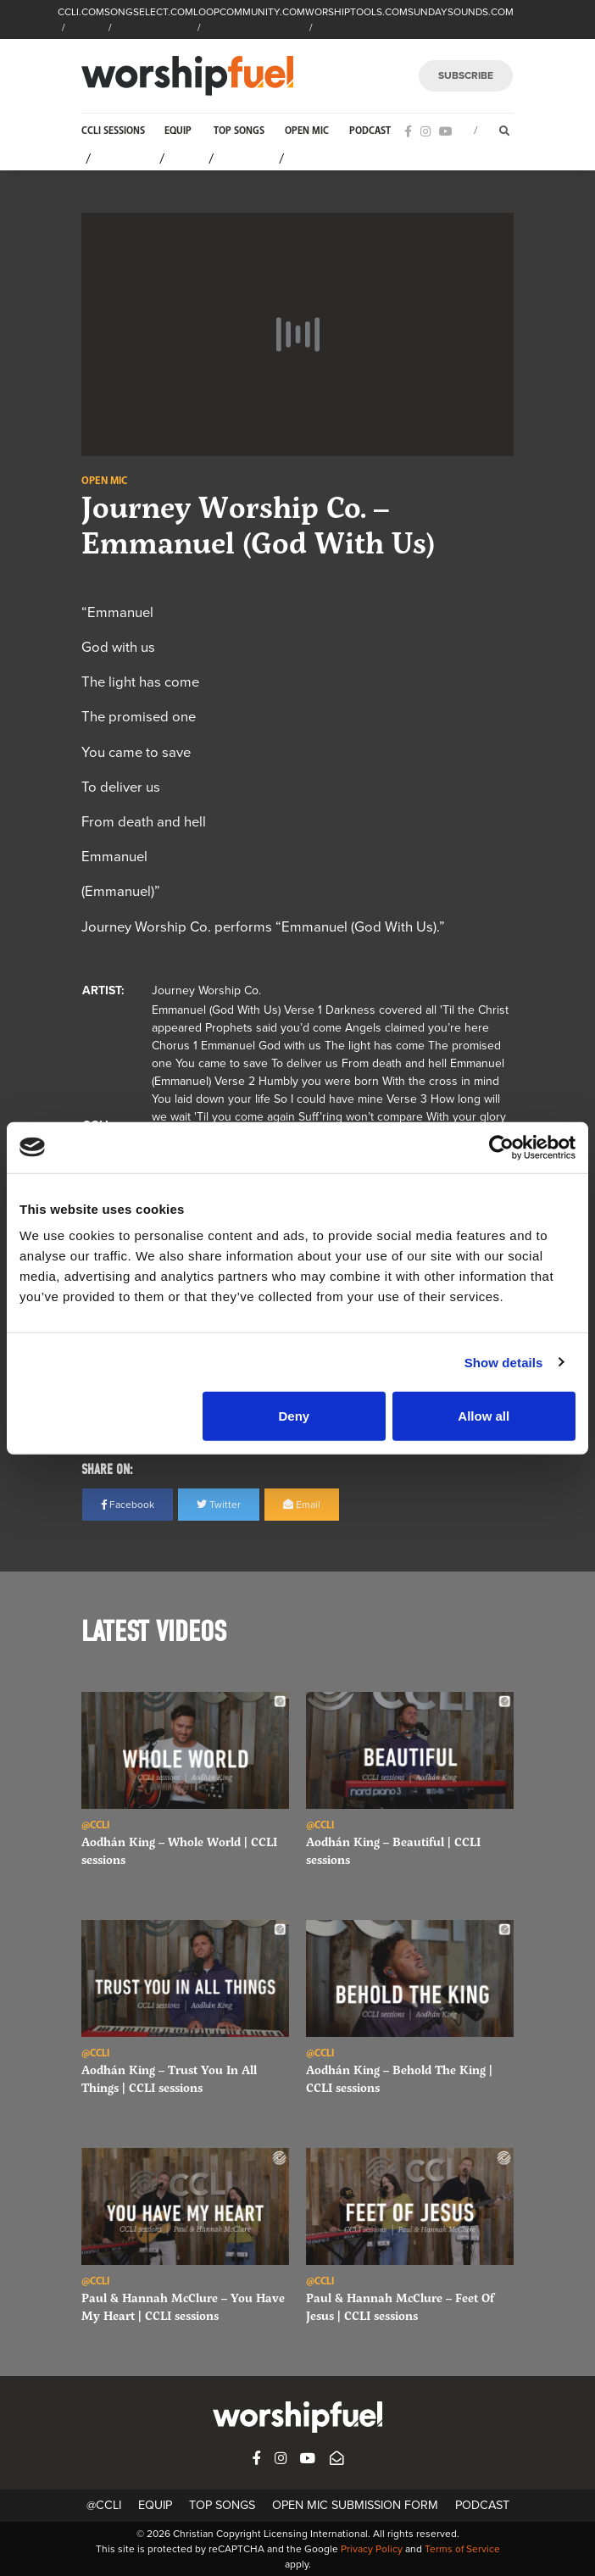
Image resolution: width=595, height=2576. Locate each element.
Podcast (370, 131)
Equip (178, 131)
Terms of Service (462, 2549)
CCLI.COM (81, 12)
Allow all (483, 1416)
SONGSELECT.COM (148, 12)
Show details (503, 1362)
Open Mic (307, 131)
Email (301, 1505)
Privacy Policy (372, 2549)
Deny (293, 1416)
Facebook (127, 1505)
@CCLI (103, 2505)
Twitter (219, 1505)
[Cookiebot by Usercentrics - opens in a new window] (501, 1147)
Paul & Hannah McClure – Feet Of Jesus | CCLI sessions (400, 2306)
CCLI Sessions (113, 131)
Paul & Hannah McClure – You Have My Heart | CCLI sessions (183, 2306)
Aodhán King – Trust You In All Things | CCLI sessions (169, 2078)
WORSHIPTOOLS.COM (356, 12)
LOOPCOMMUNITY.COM (249, 12)
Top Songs (239, 131)
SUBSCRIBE (465, 75)
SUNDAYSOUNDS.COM (461, 12)
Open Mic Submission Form (355, 2505)
